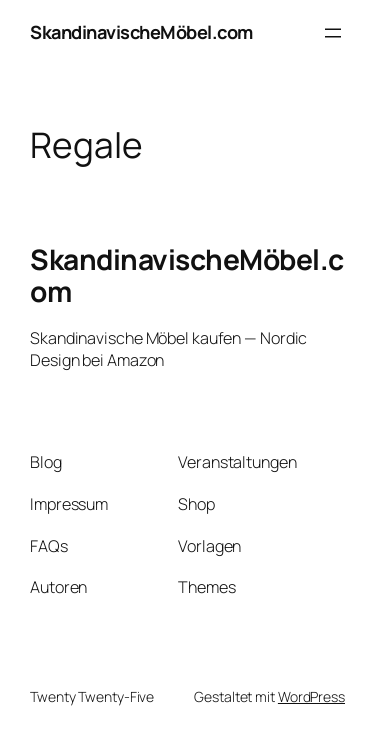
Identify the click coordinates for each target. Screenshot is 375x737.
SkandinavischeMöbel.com (141, 32)
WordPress (311, 696)
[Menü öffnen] (333, 33)
